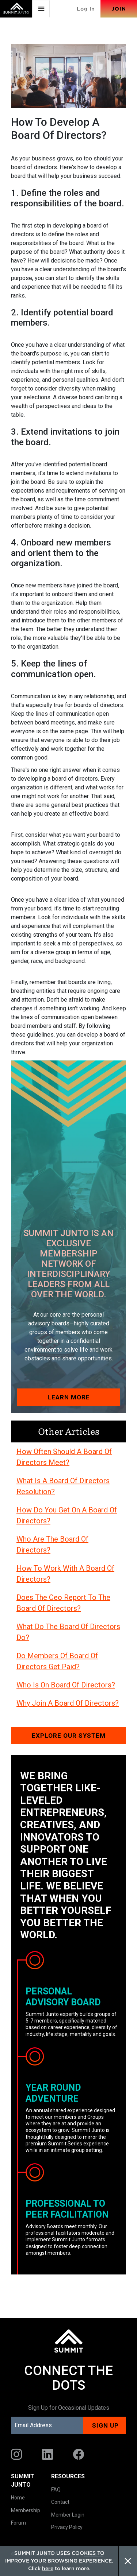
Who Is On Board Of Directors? (65, 1685)
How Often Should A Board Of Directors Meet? (64, 1457)
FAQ (56, 2490)
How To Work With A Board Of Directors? (65, 1574)
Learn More (68, 1397)
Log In (86, 9)
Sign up (105, 2425)
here (47, 2568)
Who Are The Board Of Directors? (52, 1544)
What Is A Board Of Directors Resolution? (63, 1486)
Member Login (67, 2515)
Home (18, 2498)
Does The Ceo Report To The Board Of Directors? (63, 1603)
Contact (60, 2502)
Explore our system (69, 1735)
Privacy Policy (67, 2527)
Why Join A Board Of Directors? (67, 1703)
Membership (25, 2510)
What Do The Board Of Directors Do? (68, 1632)
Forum (18, 2523)
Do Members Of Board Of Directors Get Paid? (57, 1661)
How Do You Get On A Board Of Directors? (66, 1515)
